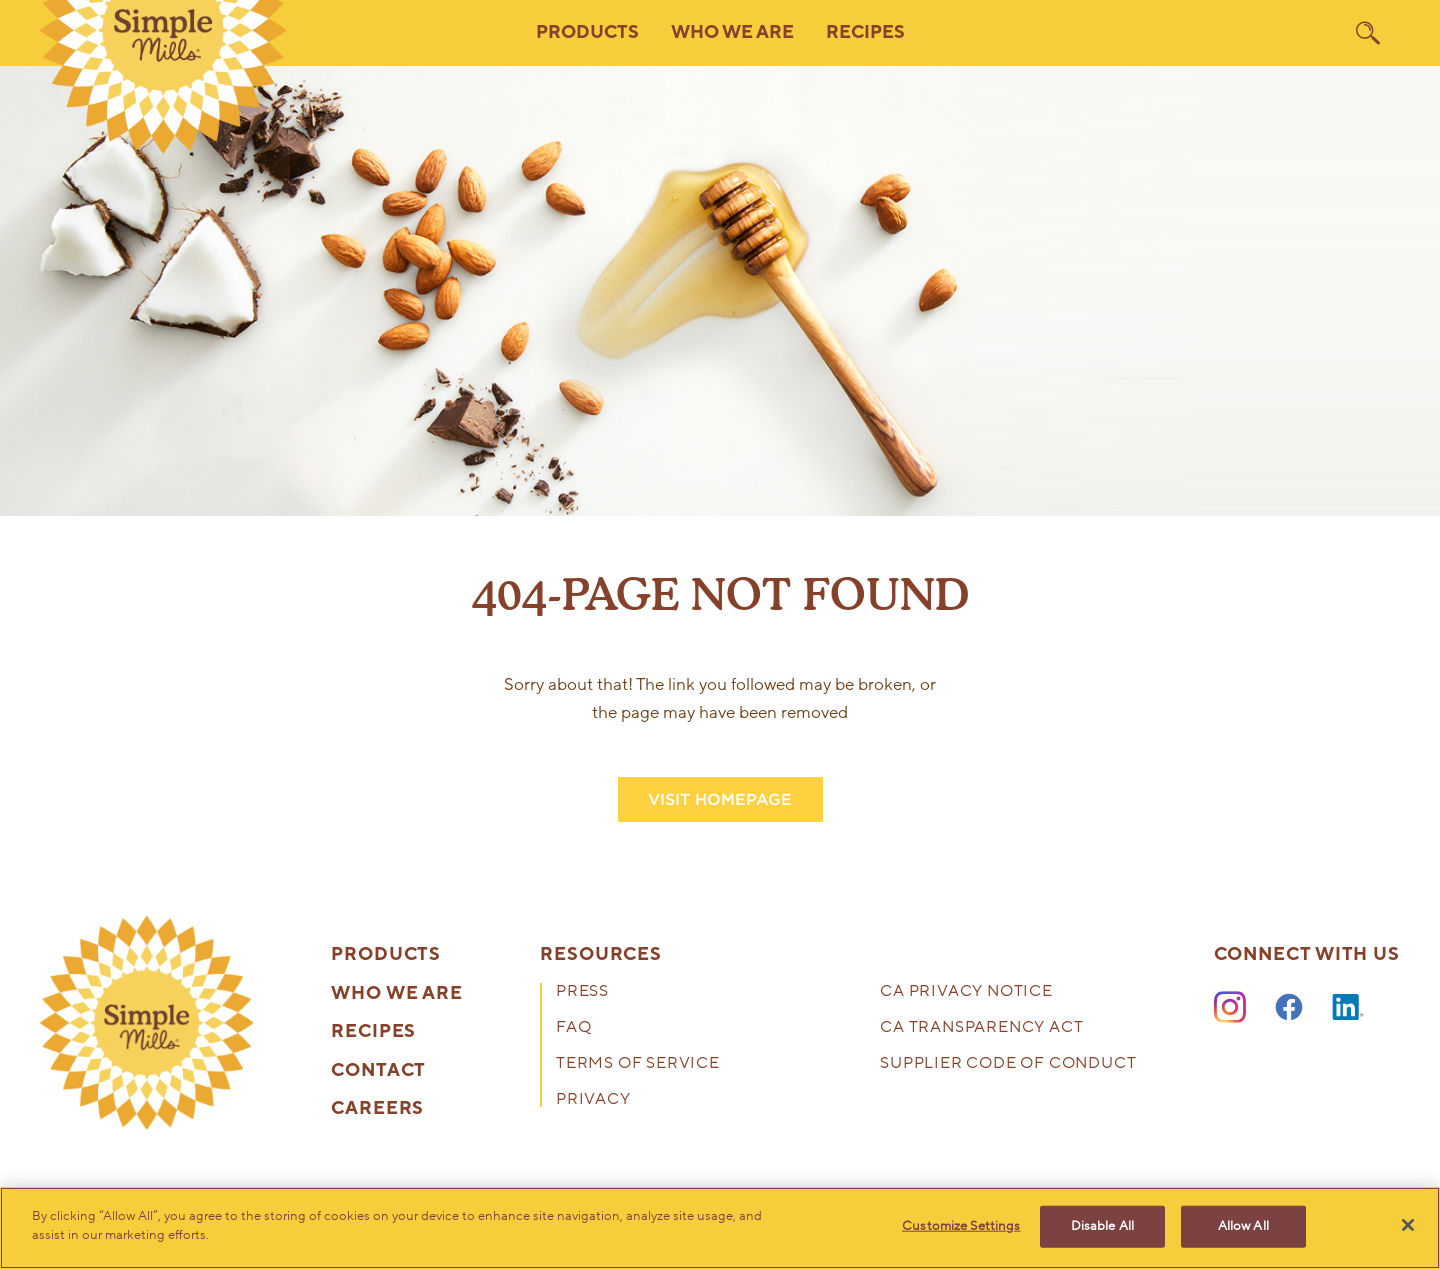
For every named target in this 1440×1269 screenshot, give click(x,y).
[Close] (1408, 1225)
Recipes (865, 32)
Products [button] (587, 32)
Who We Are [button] (732, 32)
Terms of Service (638, 1064)
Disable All (1102, 1226)
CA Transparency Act (981, 1028)
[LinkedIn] (1348, 1008)
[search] (1368, 33)
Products (386, 955)
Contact (378, 1071)
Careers (377, 1109)
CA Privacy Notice (966, 992)
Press (582, 992)
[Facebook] (1289, 1008)
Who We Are (397, 994)
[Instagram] (1230, 1008)
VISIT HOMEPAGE (720, 799)
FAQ (573, 1028)
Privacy (593, 1100)
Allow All (1243, 1226)
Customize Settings (961, 1226)
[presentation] (147, 1023)
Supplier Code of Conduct (1008, 1064)
